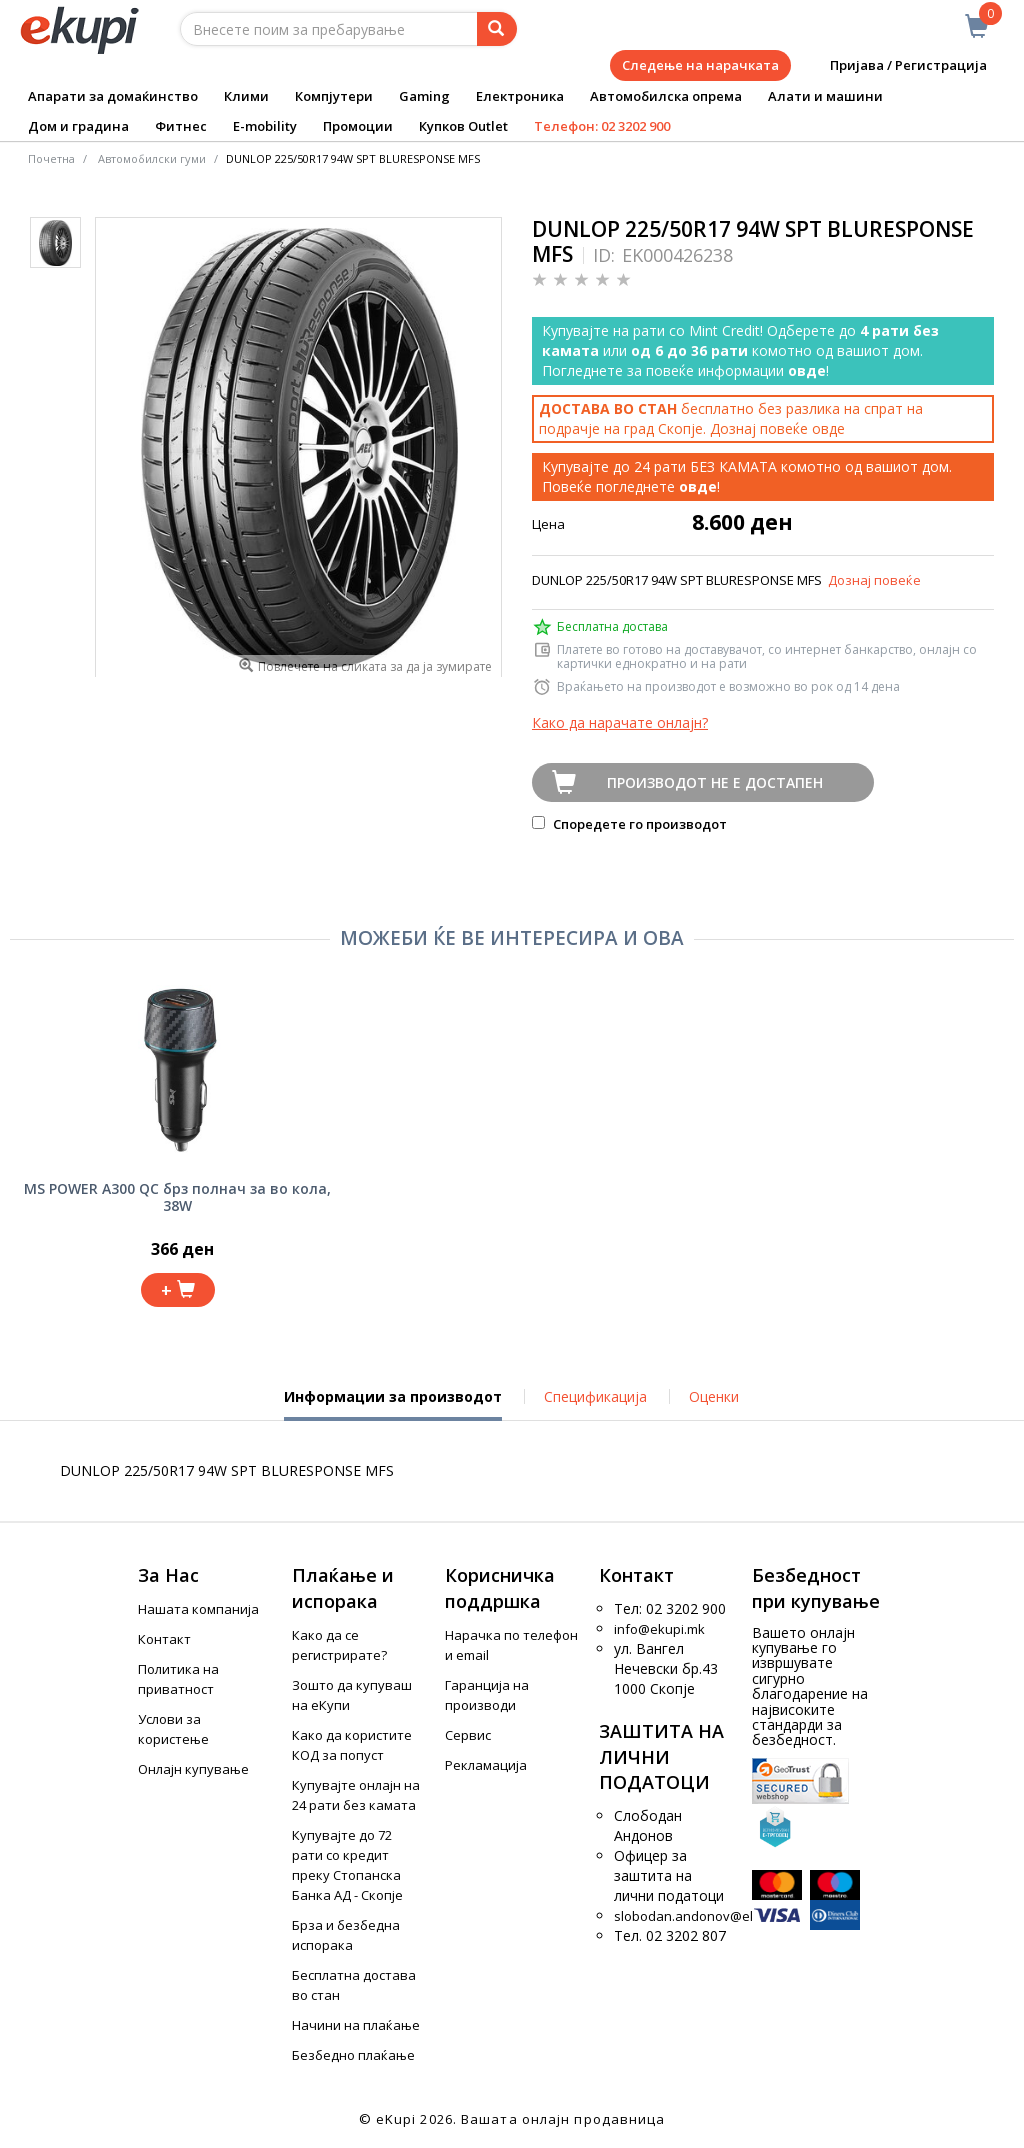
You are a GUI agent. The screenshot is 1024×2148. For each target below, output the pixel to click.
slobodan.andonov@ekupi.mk (705, 1916)
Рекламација (486, 1765)
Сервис (468, 1735)
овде (828, 428)
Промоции (358, 126)
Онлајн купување (193, 1769)
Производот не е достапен (715, 782)
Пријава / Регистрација (894, 65)
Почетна (51, 158)
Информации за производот (393, 1404)
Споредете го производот (629, 824)
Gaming (424, 96)
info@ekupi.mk (659, 1629)
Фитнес (181, 126)
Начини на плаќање (356, 2025)
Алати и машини (825, 96)
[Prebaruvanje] (497, 29)
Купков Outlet (463, 126)
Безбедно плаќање (353, 2055)
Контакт (164, 1639)
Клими (246, 96)
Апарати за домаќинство (113, 96)
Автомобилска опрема (666, 96)
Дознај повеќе (874, 580)
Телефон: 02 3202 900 (602, 126)
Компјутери (334, 96)
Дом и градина (78, 126)
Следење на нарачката (700, 65)
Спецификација (595, 1396)
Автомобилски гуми (152, 158)
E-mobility (265, 126)
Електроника (520, 96)
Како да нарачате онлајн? (620, 722)
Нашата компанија (198, 1609)
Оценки (714, 1396)
